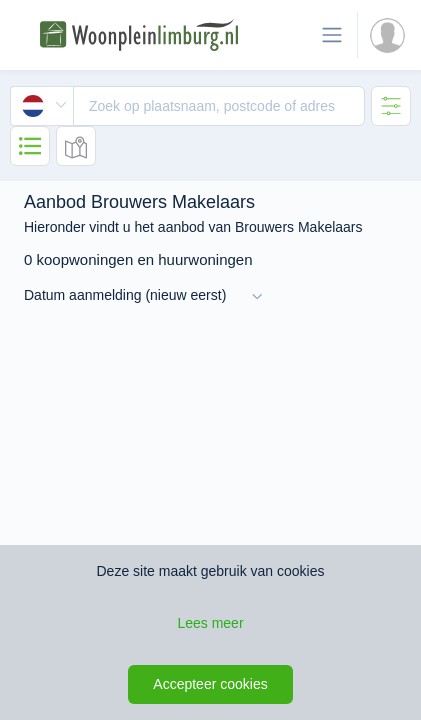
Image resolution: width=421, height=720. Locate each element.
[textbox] (219, 106)
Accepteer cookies (210, 684)
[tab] (391, 106)
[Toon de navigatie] (332, 35)
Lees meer (210, 623)
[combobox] (187, 106)
